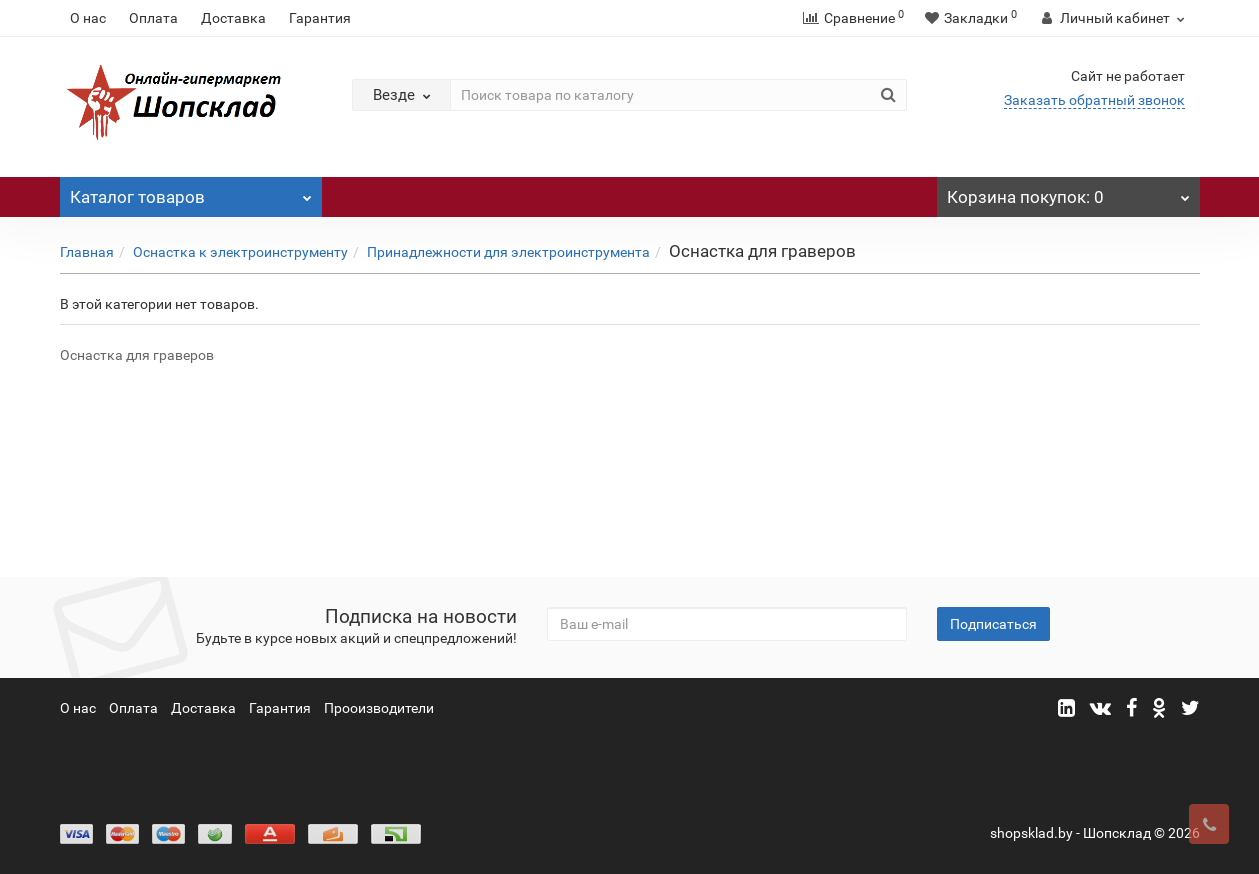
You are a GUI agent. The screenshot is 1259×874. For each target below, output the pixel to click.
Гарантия (320, 18)
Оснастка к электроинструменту (240, 252)
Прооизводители (379, 708)
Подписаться (993, 624)
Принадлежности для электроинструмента (508, 252)
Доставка (233, 18)
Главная (87, 252)
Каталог (191, 192)
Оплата (153, 18)
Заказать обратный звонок (1094, 100)
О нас (88, 18)
